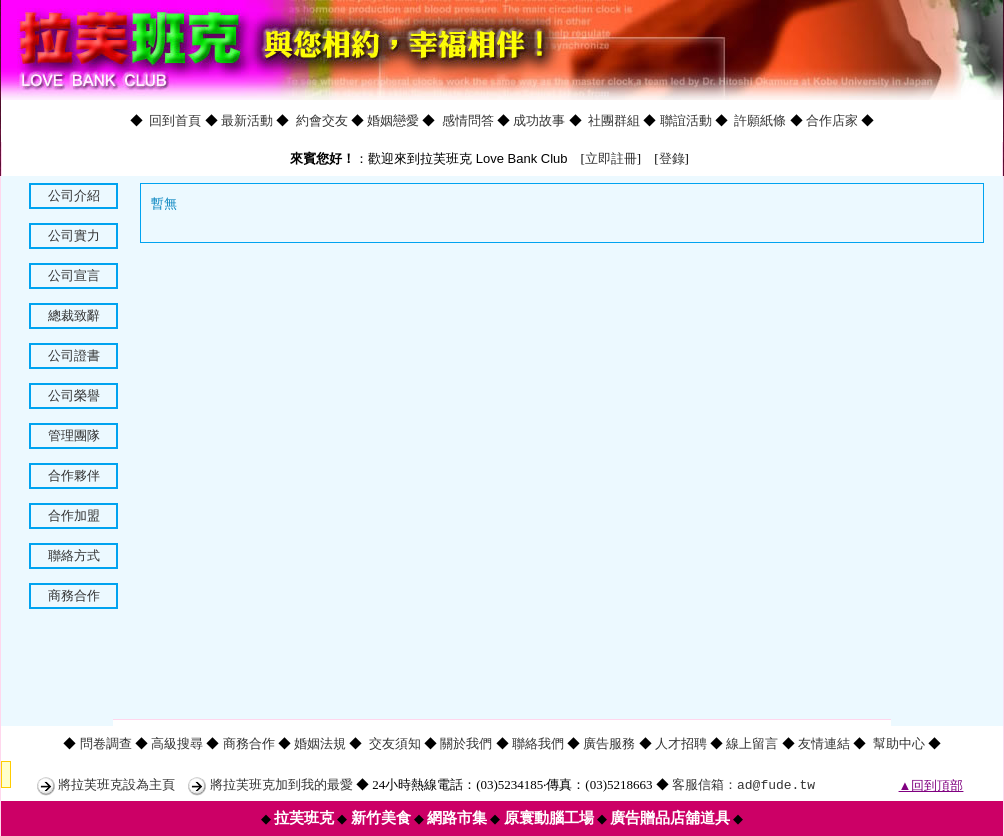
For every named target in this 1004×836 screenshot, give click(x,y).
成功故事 (539, 120)
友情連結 (824, 743)
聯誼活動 (686, 120)
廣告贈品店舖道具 (670, 818)
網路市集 (457, 818)
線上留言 (752, 743)
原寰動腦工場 (549, 818)
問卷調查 (106, 743)
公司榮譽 (74, 395)
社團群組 (614, 120)
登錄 (672, 158)
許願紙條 (760, 120)
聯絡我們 (538, 743)
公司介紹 (74, 195)
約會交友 (322, 120)
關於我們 (466, 743)
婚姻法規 (320, 743)
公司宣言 (74, 275)
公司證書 (74, 355)
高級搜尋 (177, 743)
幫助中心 (899, 743)
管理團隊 (74, 435)
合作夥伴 (74, 475)
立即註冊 (611, 158)
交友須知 (395, 743)
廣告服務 (609, 743)
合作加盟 (74, 515)
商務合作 (74, 595)
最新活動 (247, 120)
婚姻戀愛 (393, 120)
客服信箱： (743, 784)
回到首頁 (175, 120)
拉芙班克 (304, 818)
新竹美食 (381, 818)
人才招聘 (681, 743)
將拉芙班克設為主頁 (116, 784)
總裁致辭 (74, 315)
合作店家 (832, 120)
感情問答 (468, 120)
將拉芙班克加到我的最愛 (281, 784)
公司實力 (74, 235)
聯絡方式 (74, 555)
